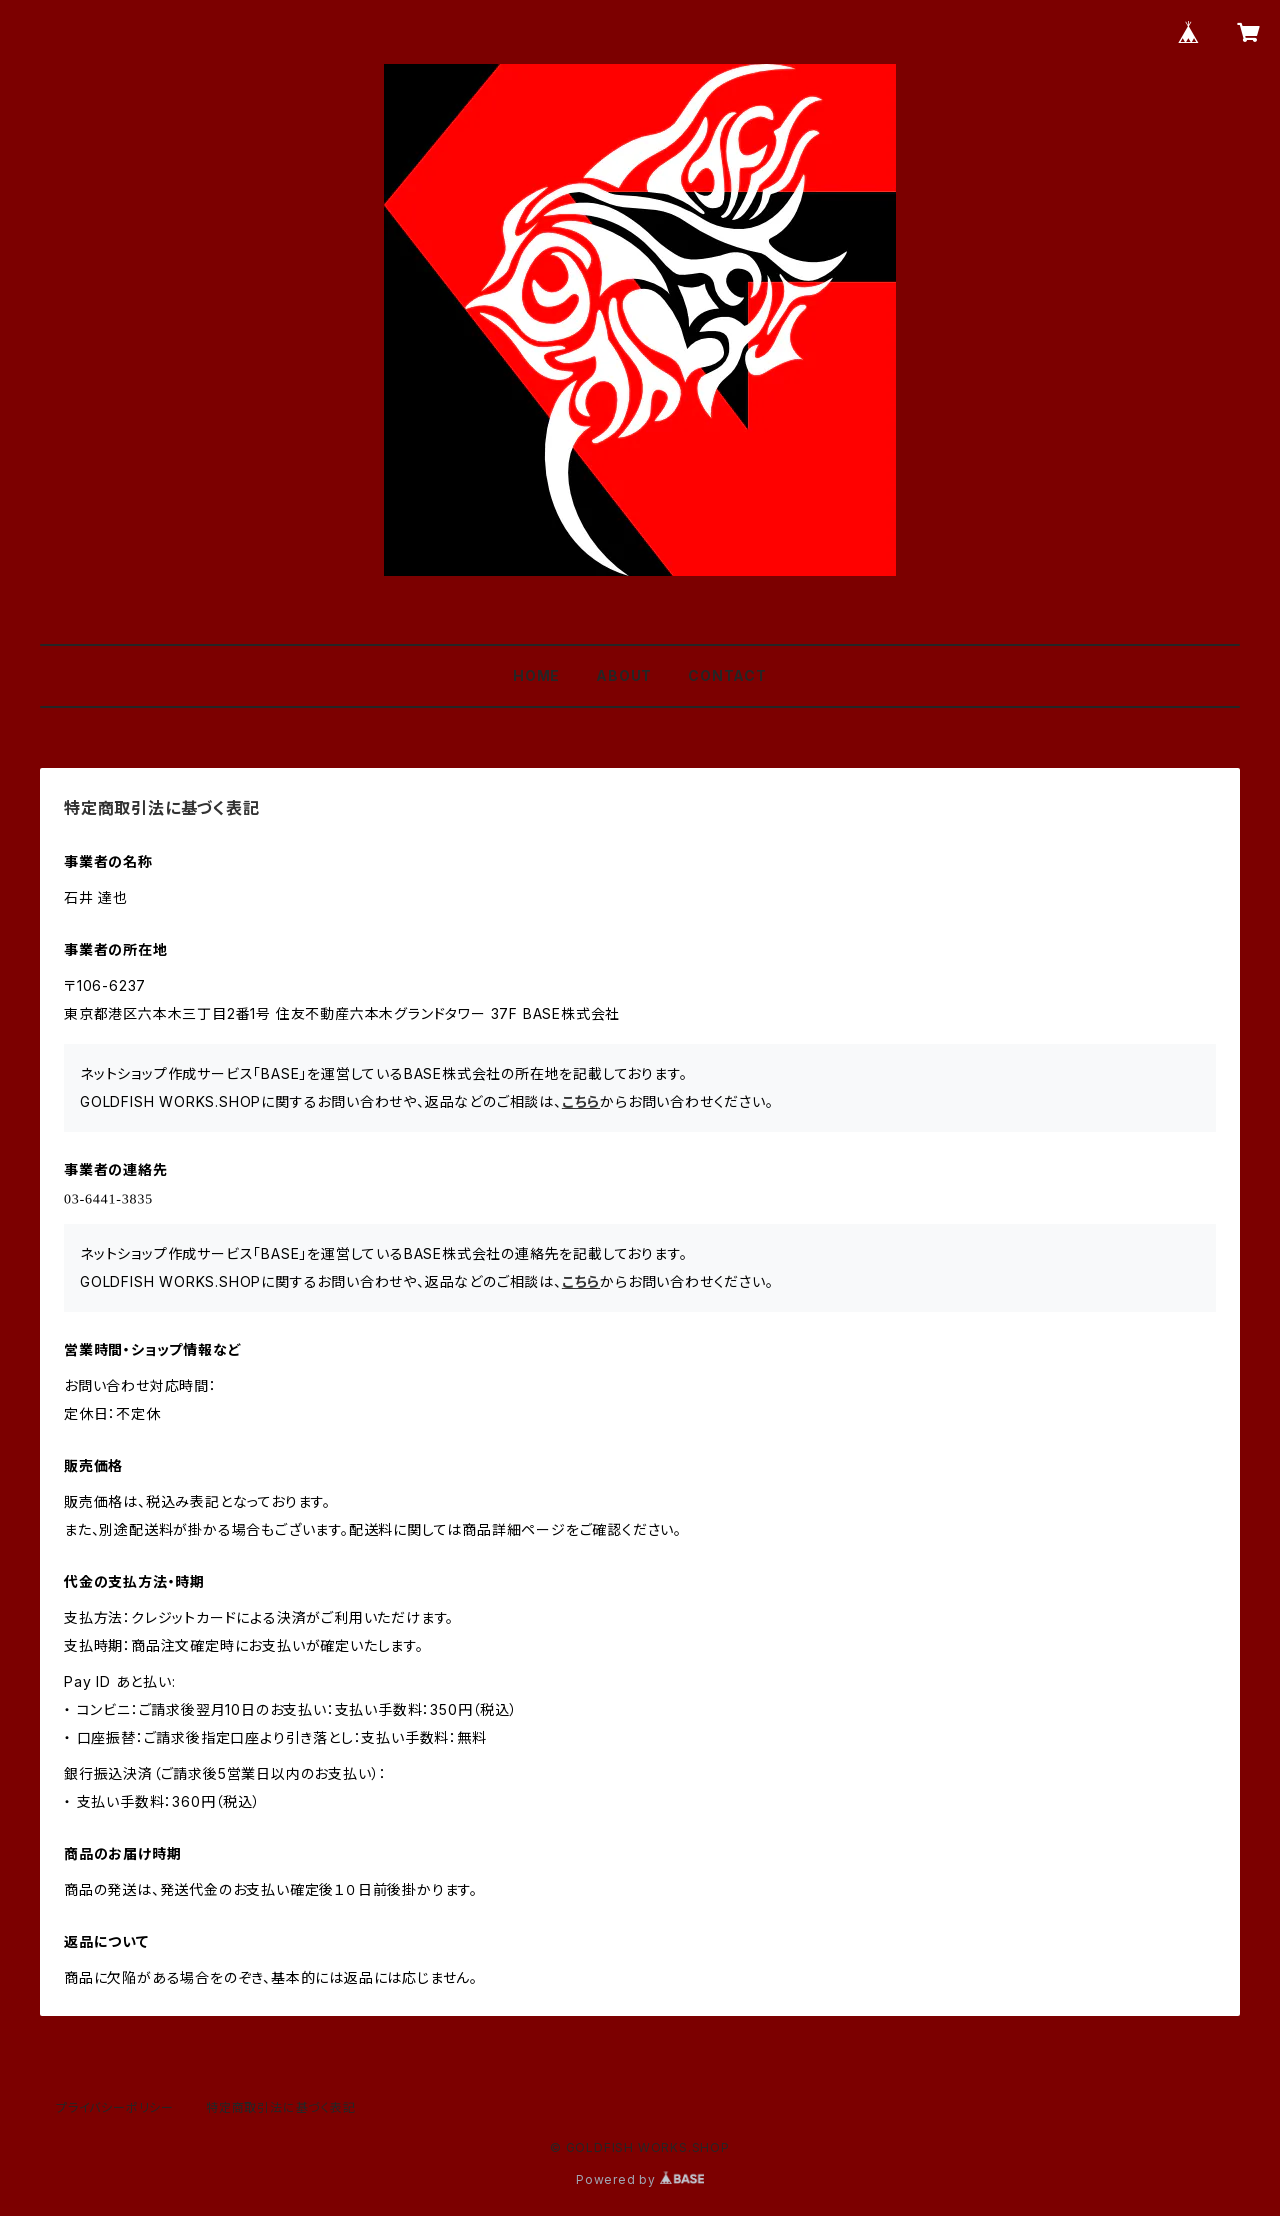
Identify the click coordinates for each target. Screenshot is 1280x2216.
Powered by (640, 2179)
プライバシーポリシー (115, 2107)
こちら (581, 1101)
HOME (536, 675)
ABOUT (624, 675)
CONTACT (727, 675)
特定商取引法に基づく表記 (281, 2107)
